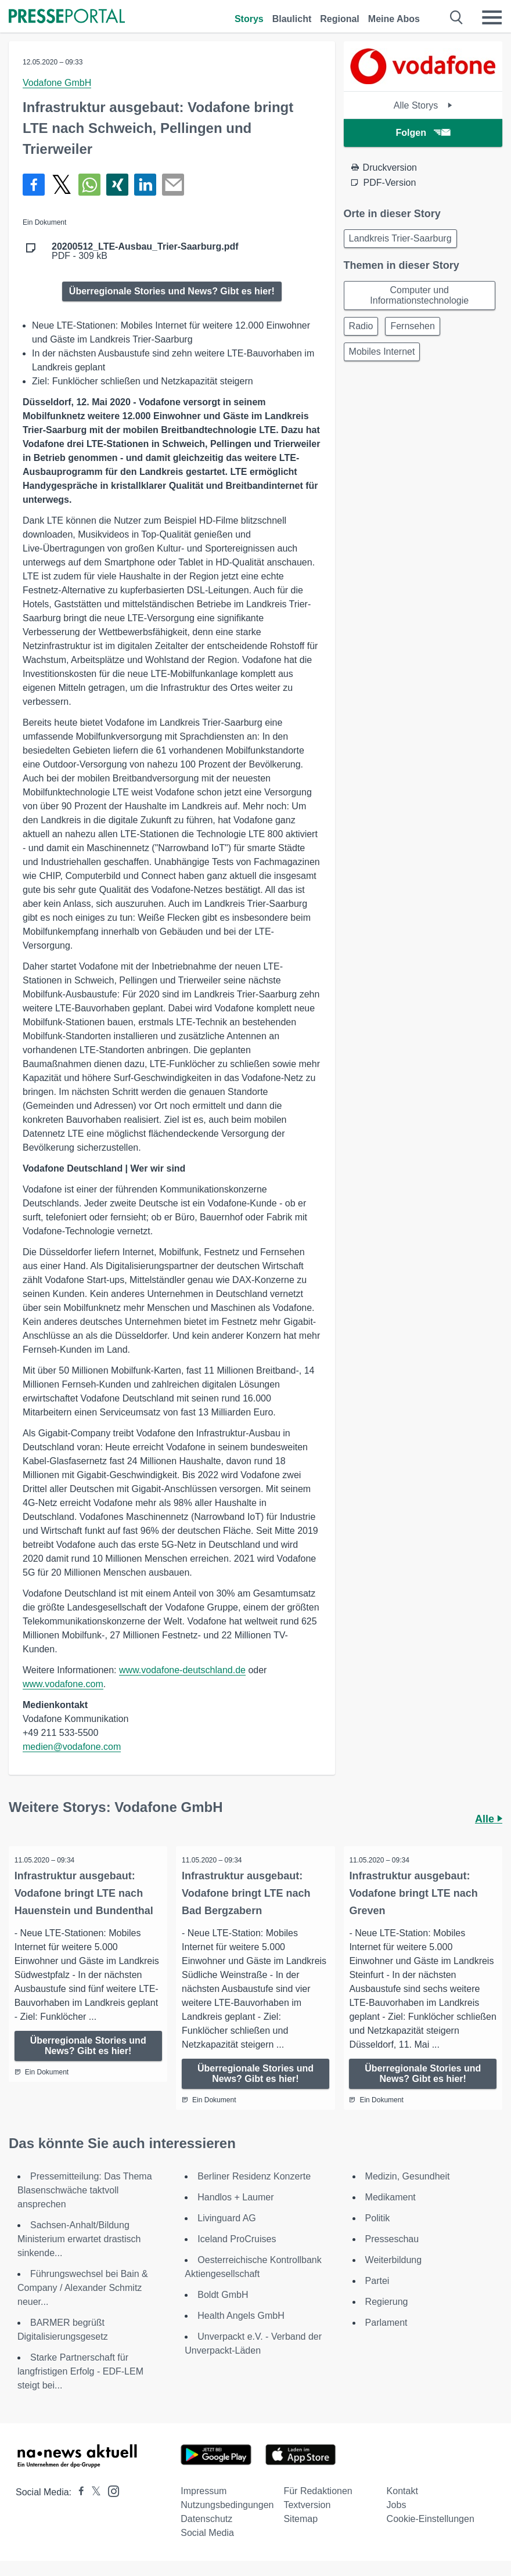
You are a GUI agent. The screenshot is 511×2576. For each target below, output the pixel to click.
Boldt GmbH (222, 2310)
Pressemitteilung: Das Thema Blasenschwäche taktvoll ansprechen (84, 2205)
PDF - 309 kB (145, 251)
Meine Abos (394, 19)
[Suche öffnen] (456, 17)
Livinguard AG (226, 2233)
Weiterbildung (393, 2275)
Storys (249, 19)
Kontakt (402, 2506)
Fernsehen (412, 326)
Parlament (386, 2338)
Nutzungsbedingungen (227, 2520)
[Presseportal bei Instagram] (110, 2505)
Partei (377, 2296)
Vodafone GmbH (57, 83)
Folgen (423, 133)
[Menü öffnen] (491, 17)
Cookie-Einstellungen (430, 2534)
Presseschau (392, 2254)
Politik (377, 2233)
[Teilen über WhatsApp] (89, 185)
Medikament (390, 2212)
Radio (361, 326)
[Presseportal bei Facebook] (77, 2507)
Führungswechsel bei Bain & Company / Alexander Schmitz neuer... (82, 2303)
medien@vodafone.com (72, 1747)
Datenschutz (206, 2534)
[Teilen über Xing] (117, 185)
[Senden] (173, 185)
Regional (339, 19)
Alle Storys (423, 105)
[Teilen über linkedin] (145, 185)
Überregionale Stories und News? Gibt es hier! (172, 291)
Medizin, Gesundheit (407, 2191)
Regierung (386, 2317)
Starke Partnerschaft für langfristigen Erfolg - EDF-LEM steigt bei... (80, 2386)
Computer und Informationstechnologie (419, 295)
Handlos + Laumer (235, 2212)
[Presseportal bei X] (92, 2507)
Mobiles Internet (382, 351)
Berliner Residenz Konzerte (254, 2191)
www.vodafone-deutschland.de (182, 1670)
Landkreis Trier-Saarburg (400, 238)
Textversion (306, 2520)
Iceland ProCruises (236, 2254)
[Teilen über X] (62, 185)
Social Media (207, 2548)
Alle (488, 1819)
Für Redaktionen (317, 2506)
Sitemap (300, 2534)
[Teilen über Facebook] (34, 185)
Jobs (396, 2520)
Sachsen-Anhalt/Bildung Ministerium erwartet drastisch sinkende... (79, 2254)
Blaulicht (292, 19)
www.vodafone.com (63, 1684)
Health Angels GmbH (240, 2331)
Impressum (203, 2506)
